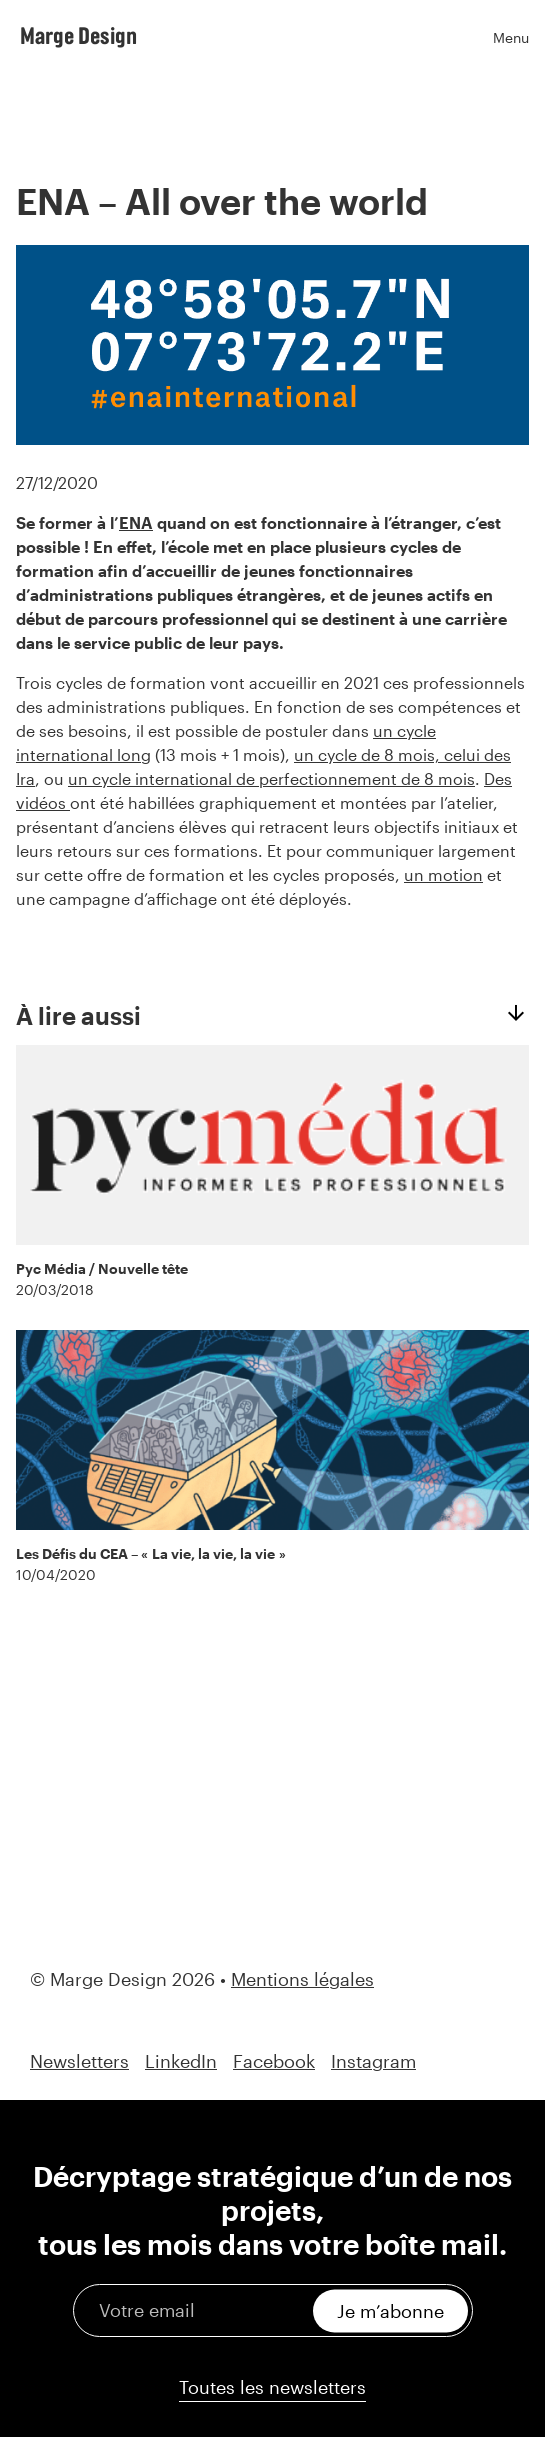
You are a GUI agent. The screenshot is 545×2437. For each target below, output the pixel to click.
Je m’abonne (390, 2310)
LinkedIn (181, 2061)
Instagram (373, 2061)
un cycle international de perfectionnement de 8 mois (271, 778)
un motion (443, 874)
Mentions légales (302, 1979)
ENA (136, 522)
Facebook (274, 2061)
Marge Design (78, 35)
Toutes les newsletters (272, 2387)
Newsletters (79, 2061)
